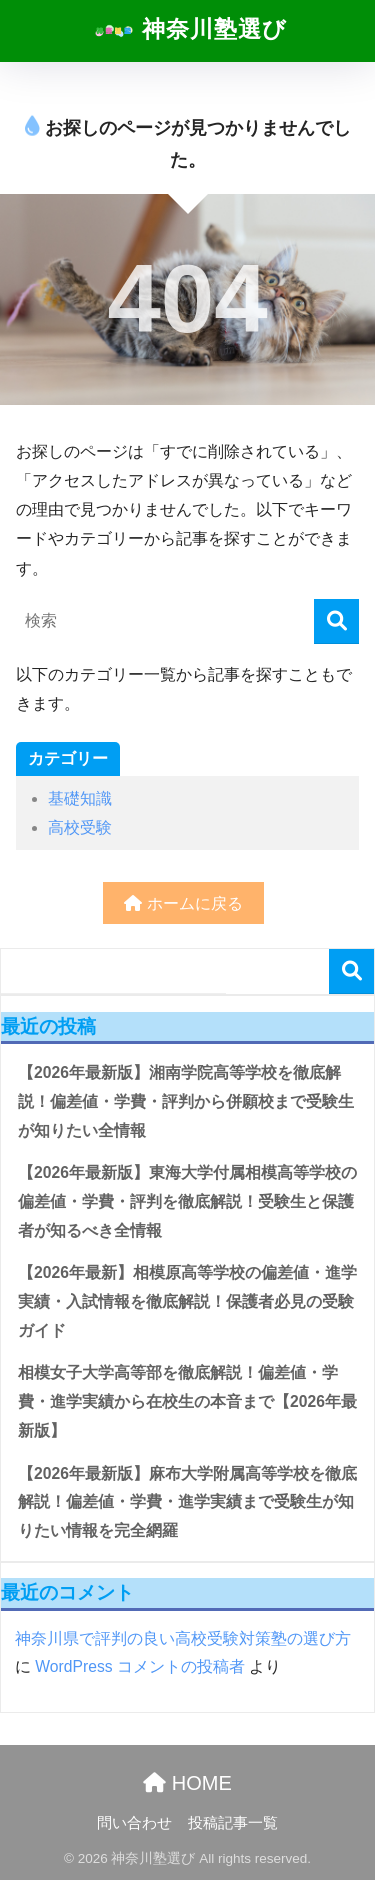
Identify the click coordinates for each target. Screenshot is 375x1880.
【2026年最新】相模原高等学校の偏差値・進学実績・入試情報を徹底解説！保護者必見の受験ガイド (187, 1301)
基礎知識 (80, 798)
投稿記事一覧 (233, 1823)
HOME (187, 1783)
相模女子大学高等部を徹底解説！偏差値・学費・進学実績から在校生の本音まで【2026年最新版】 (187, 1401)
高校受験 (80, 827)
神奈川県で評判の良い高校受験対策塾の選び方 (183, 1638)
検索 (351, 971)
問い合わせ (134, 1823)
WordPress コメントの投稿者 (140, 1666)
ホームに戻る (183, 903)
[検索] (336, 621)
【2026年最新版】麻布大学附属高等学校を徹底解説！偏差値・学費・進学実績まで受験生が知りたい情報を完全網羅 (187, 1502)
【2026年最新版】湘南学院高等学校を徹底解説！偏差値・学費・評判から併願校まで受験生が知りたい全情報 (186, 1101)
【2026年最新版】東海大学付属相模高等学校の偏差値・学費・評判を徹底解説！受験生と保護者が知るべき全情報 (187, 1201)
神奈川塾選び (190, 31)
